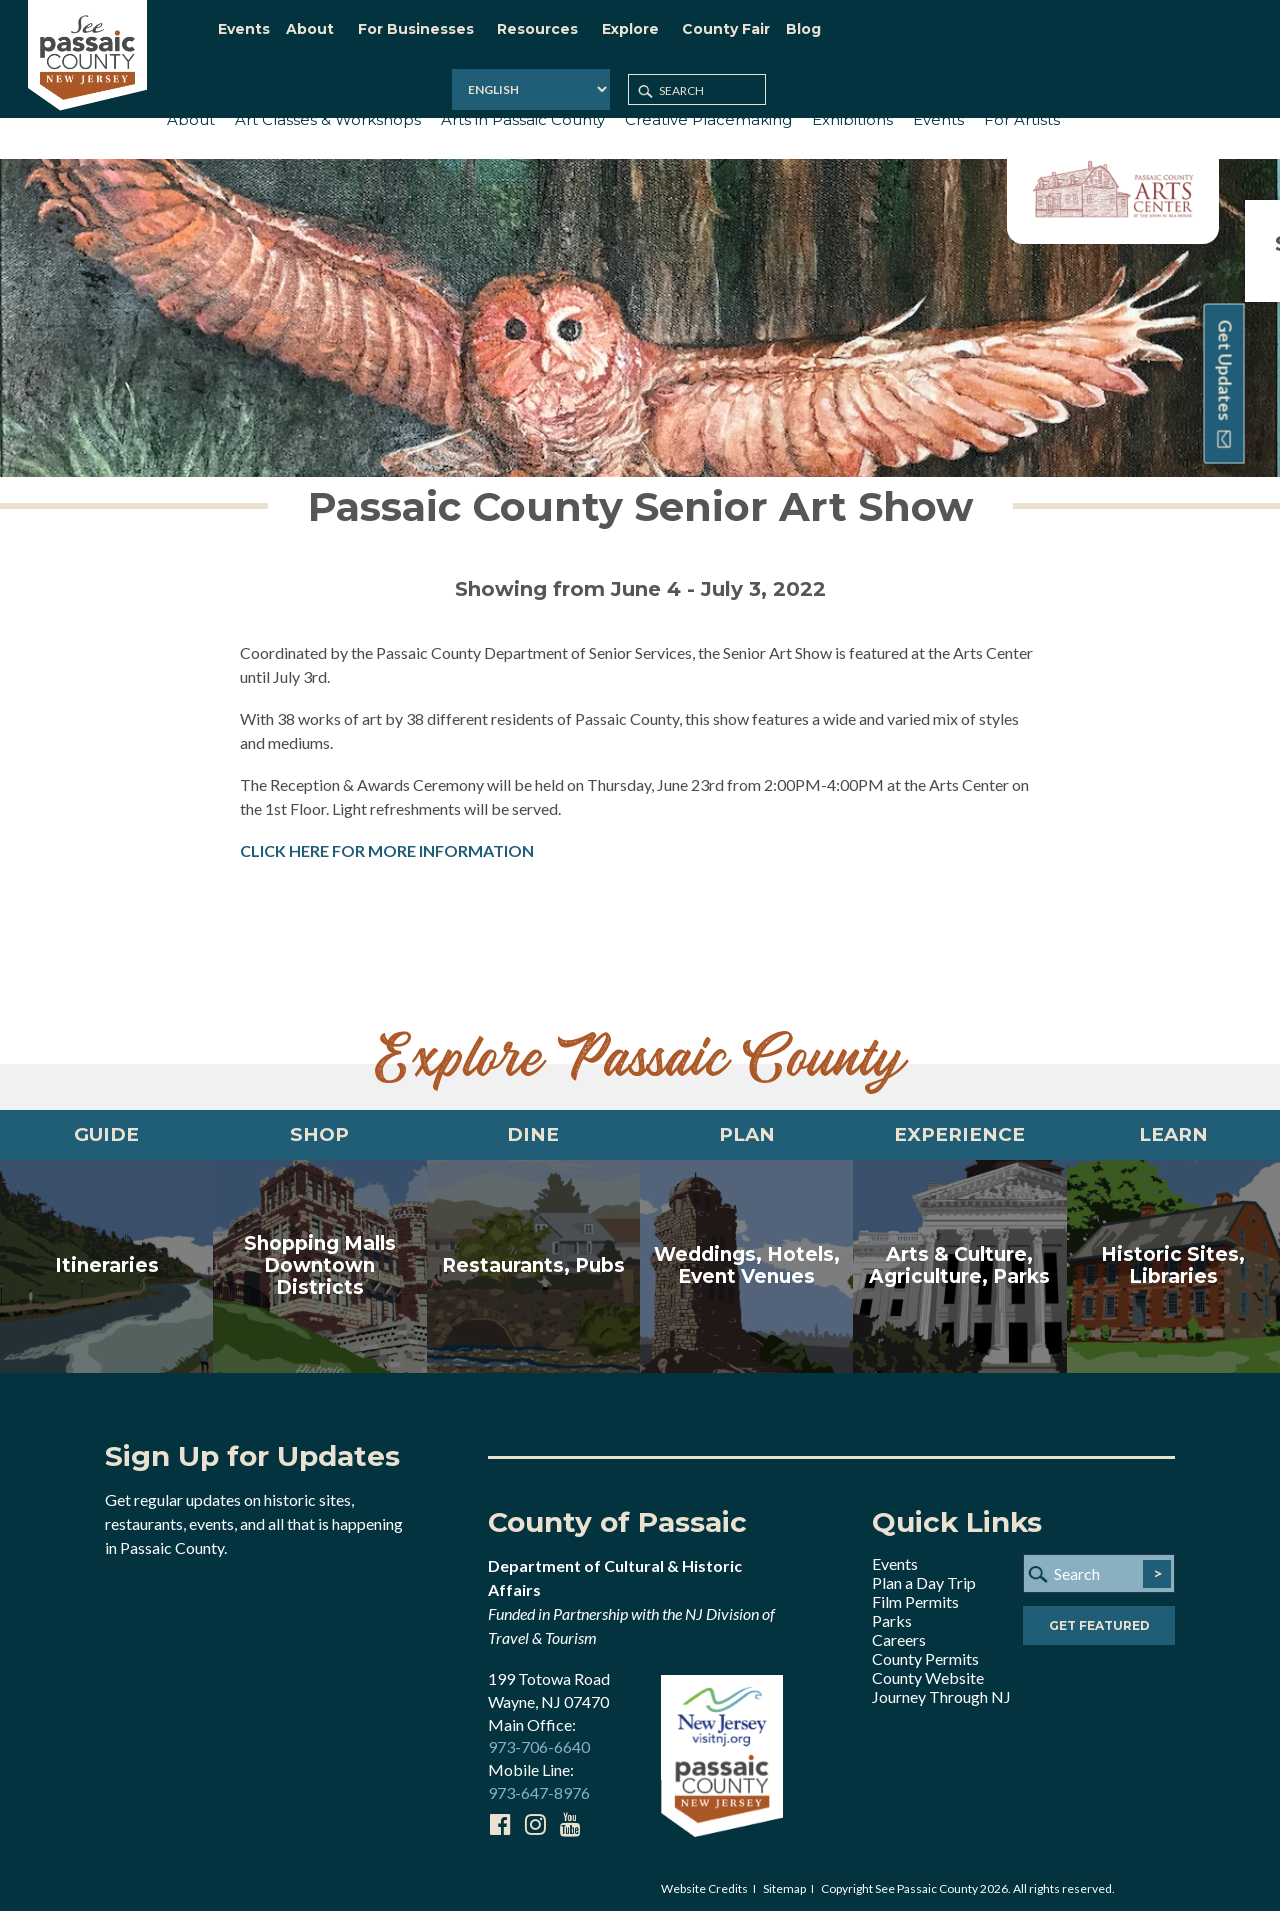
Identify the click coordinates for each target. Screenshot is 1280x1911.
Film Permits (915, 1595)
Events (895, 1557)
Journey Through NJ (941, 1690)
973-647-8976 (539, 1787)
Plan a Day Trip (924, 1576)
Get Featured (1099, 1621)
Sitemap (784, 1882)
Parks (892, 1614)
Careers (899, 1633)
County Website (928, 1671)
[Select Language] (1002, 34)
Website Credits (704, 1882)
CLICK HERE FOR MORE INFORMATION (387, 838)
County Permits (925, 1652)
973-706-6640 (539, 1741)
